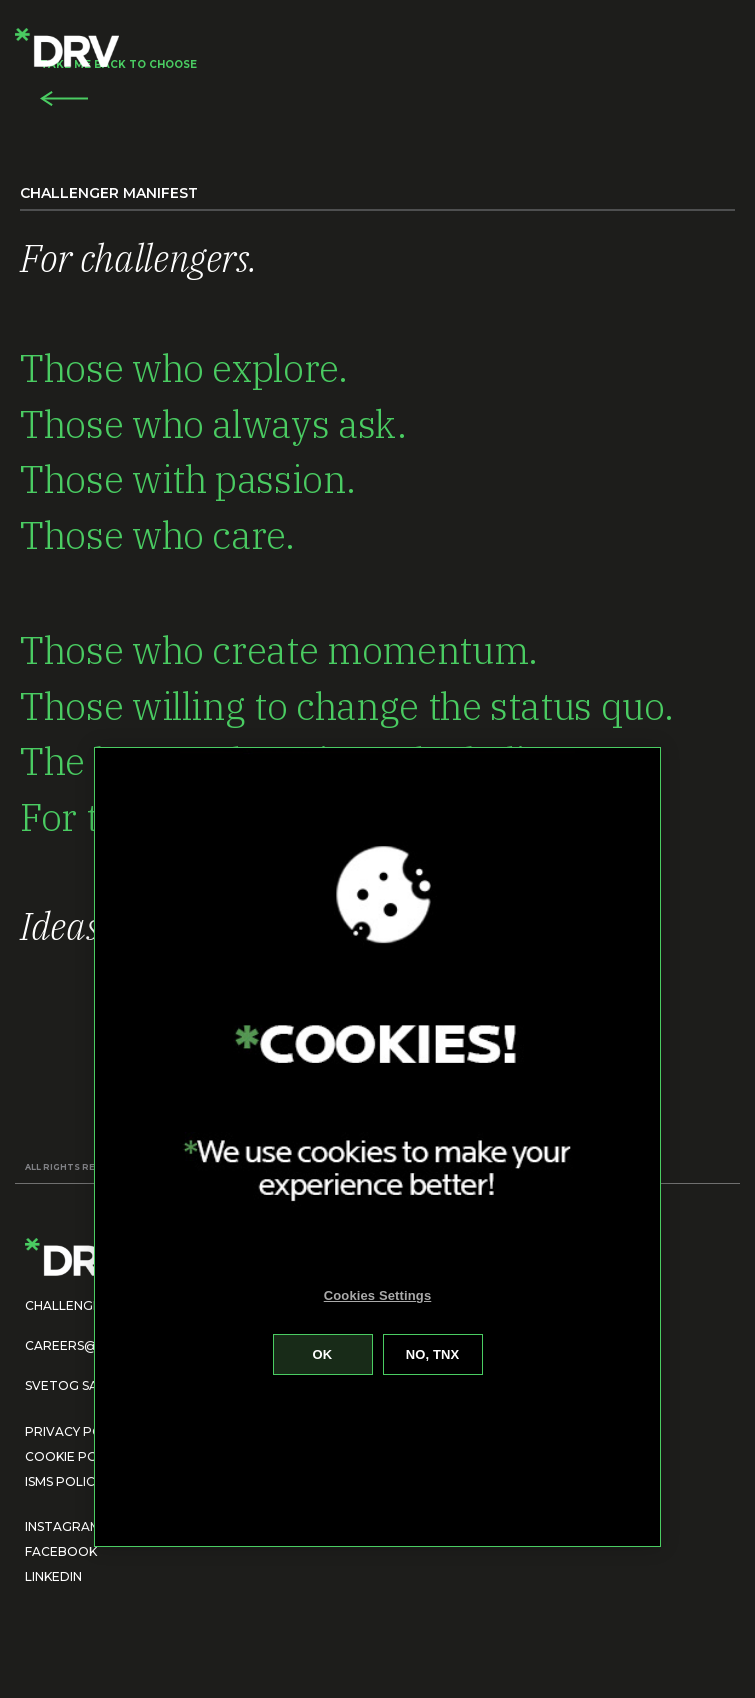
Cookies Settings (378, 1295)
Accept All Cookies (323, 1354)
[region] (377, 1147)
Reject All (433, 1354)
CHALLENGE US (72, 1305)
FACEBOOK (61, 1551)
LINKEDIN (53, 1576)
